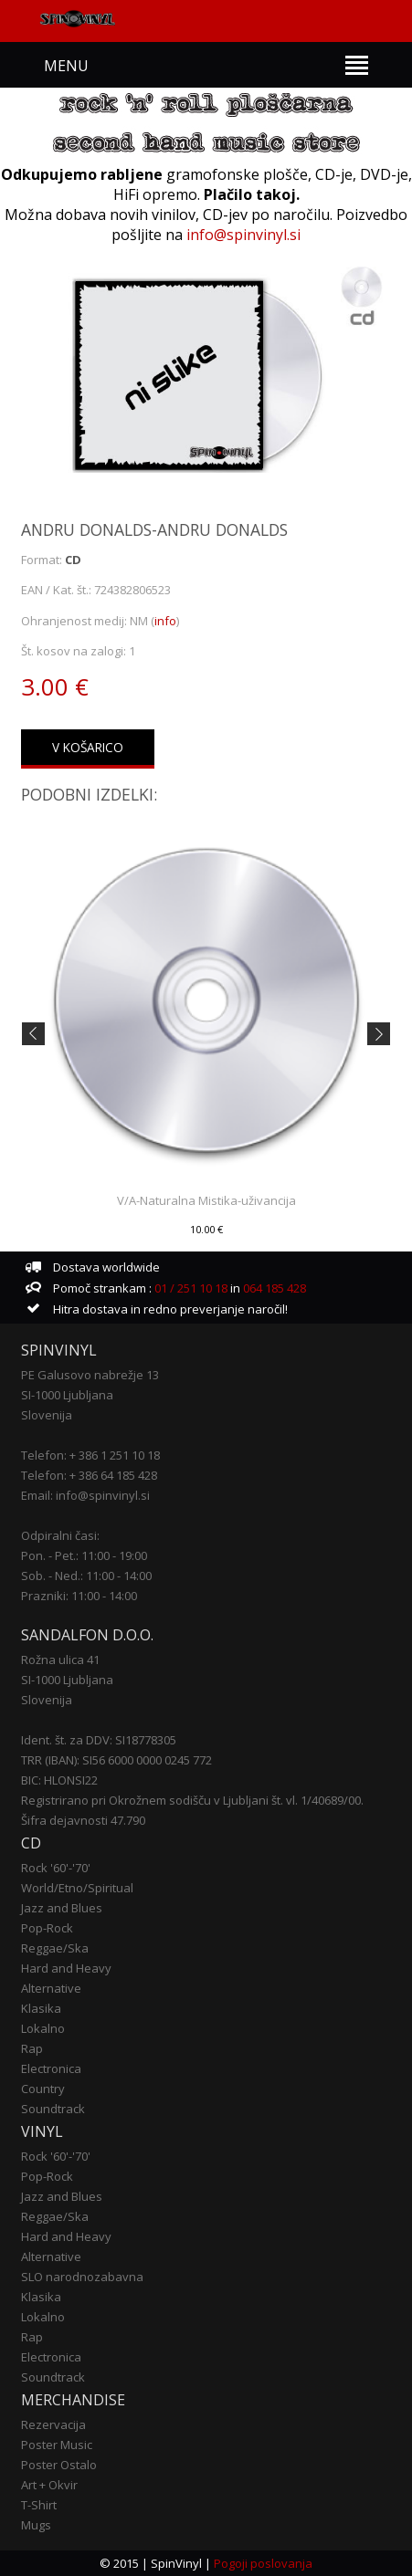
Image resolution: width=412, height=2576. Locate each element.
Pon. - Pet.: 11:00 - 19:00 (84, 1555)
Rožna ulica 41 (60, 1659)
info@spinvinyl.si (243, 235)
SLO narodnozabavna (82, 2276)
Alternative (51, 1988)
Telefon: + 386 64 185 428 (89, 1475)
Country (43, 2088)
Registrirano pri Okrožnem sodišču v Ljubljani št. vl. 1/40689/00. (192, 1800)
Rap (32, 2048)
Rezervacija (53, 2424)
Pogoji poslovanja (263, 2563)
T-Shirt (39, 2505)
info (165, 621)
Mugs (36, 2525)
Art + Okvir (49, 2485)
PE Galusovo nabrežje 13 (90, 1375)
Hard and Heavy (66, 1968)
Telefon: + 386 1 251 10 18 (90, 1455)
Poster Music (56, 2444)
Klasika (41, 2008)
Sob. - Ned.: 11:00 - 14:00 (86, 1575)
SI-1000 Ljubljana (67, 1395)
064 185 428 (274, 1288)
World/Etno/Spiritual (77, 1888)
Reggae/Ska (55, 1948)
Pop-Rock (47, 1928)
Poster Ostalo (59, 2464)
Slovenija (46, 1415)
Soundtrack (53, 2108)
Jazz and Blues (61, 1908)
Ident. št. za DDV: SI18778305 (98, 1740)
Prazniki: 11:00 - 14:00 (79, 1595)
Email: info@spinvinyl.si (85, 1495)
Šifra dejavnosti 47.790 (83, 1820)
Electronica (51, 2068)
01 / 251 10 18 (189, 1288)
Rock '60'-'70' (55, 1867)
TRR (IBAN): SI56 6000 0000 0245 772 (116, 1760)
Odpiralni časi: (60, 1535)
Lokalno (43, 2028)
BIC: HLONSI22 (59, 1780)
